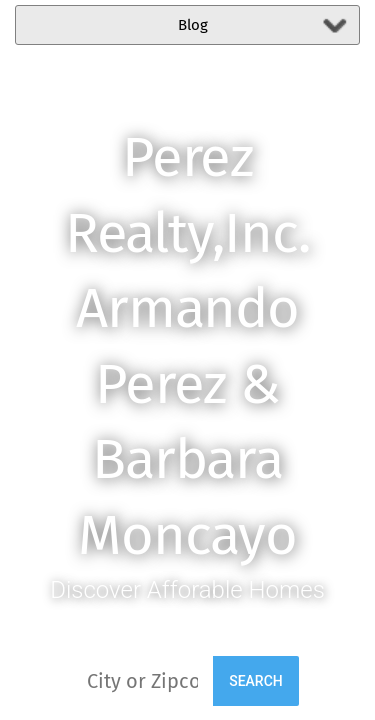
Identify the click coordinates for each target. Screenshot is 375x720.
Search (256, 681)
